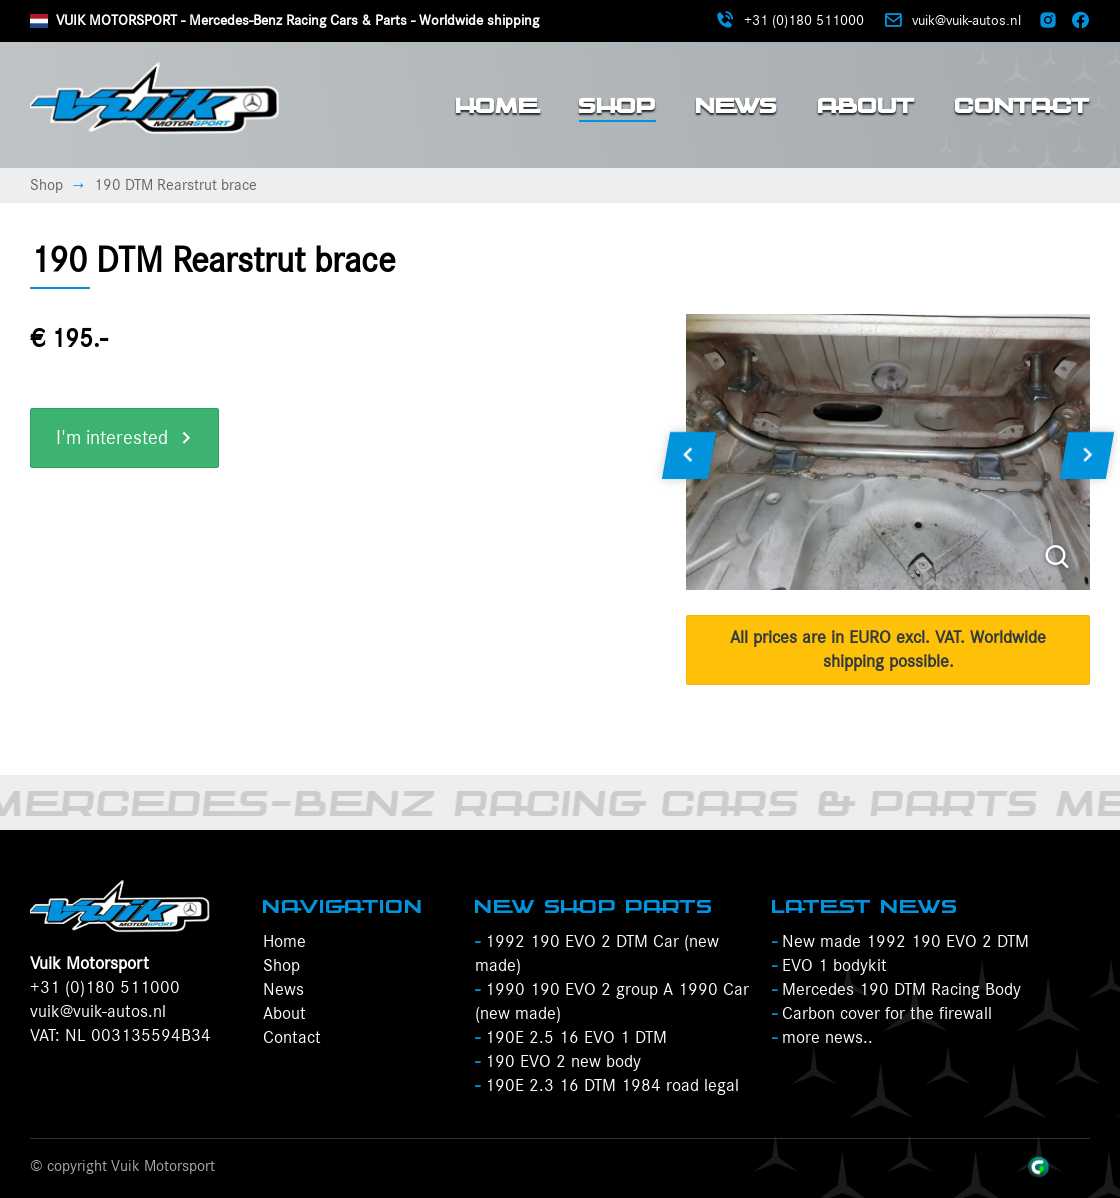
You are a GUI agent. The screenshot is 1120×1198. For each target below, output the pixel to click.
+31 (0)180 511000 (105, 988)
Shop (617, 104)
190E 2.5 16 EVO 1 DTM (571, 1038)
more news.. (822, 1038)
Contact (1022, 104)
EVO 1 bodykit (829, 966)
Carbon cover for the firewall (882, 1014)
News (737, 104)
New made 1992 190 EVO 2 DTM (900, 942)
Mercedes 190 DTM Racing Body (896, 990)
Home (497, 104)
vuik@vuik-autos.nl (98, 1012)
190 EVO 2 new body (558, 1062)
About (866, 104)
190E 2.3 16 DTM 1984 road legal (607, 1086)
